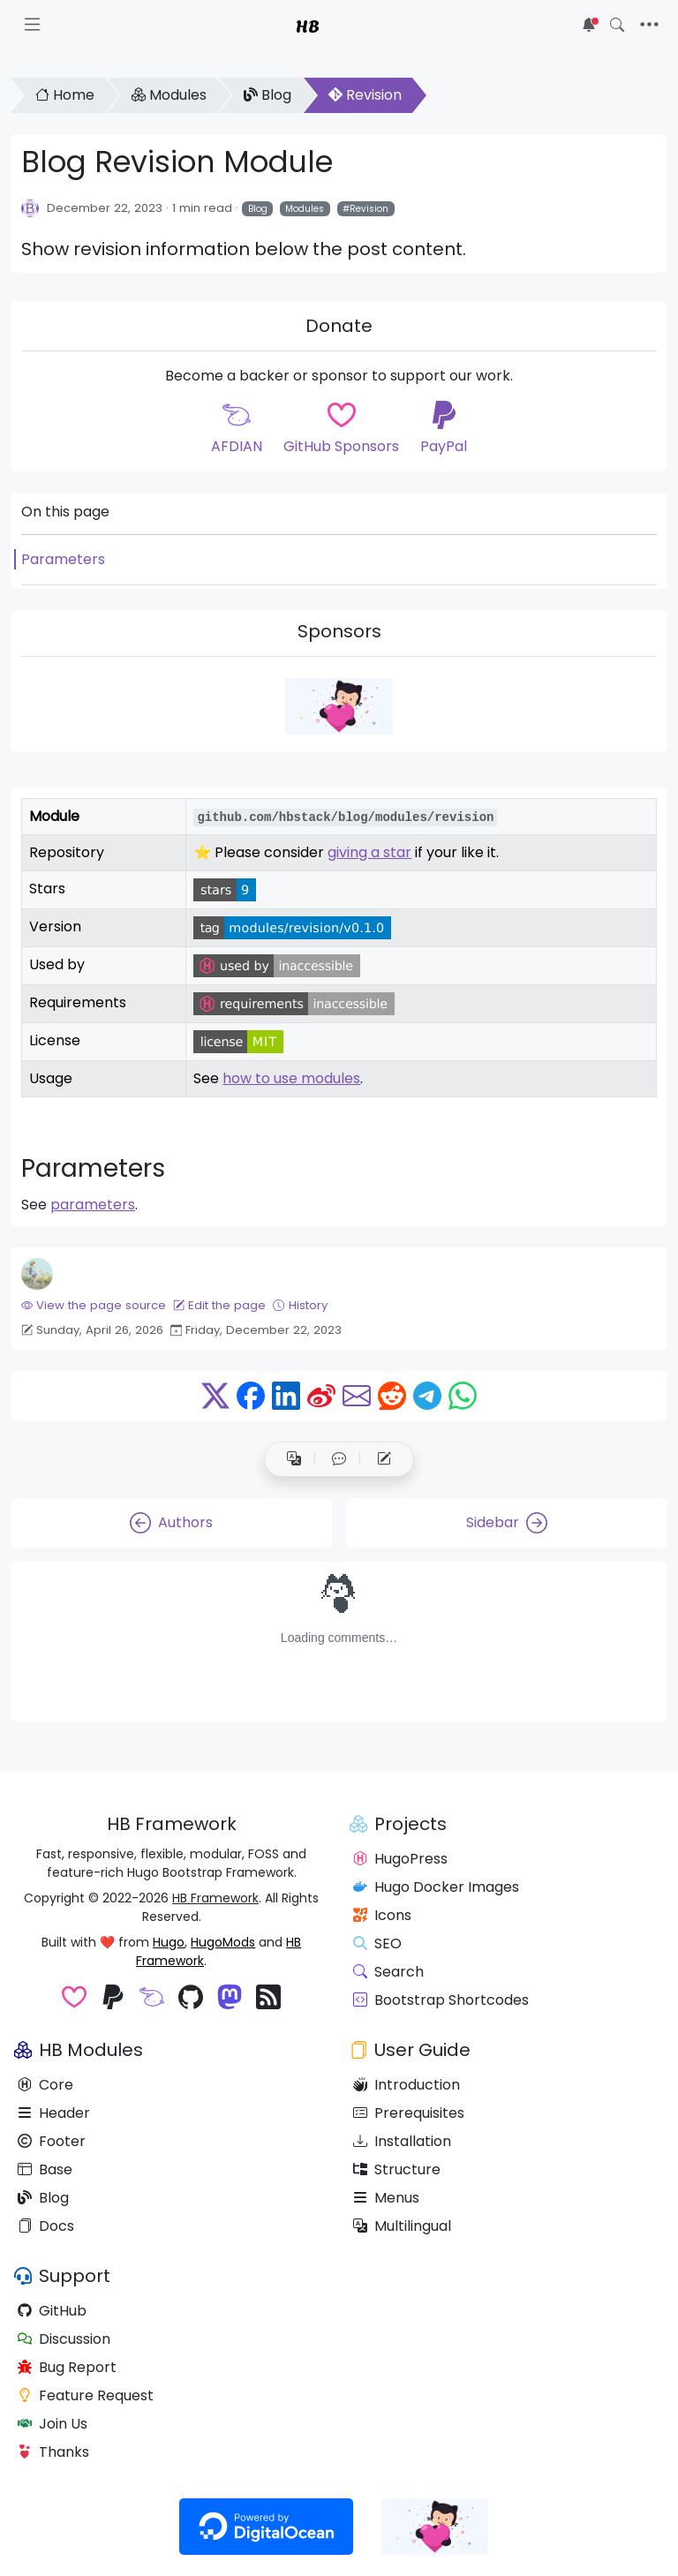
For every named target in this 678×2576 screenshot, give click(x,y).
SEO (377, 1943)
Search (388, 1972)
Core (45, 2085)
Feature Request (86, 2395)
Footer (52, 2141)
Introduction (406, 2085)
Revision (365, 95)
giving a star (369, 852)
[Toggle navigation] (649, 25)
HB (308, 24)
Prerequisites (408, 2113)
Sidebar (506, 1522)
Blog (267, 95)
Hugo (169, 1942)
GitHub (52, 2311)
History (300, 1305)
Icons (382, 1915)
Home (64, 95)
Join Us (52, 2424)
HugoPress (400, 1859)
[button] (339, 1459)
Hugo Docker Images (436, 1887)
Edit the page (219, 1305)
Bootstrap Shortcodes (441, 2000)
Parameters (63, 559)
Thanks (53, 2452)
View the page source (93, 1305)
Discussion (64, 2339)
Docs (46, 2226)
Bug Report (67, 2367)
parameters (92, 1204)
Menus (386, 2198)
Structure (397, 2169)
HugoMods (223, 1942)
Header (54, 2113)
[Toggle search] (617, 25)
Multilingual (402, 2226)
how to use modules (291, 1078)
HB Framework (215, 1898)
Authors (171, 1522)
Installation (402, 2141)
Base (45, 2169)
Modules (169, 95)
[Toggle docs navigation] (32, 25)
